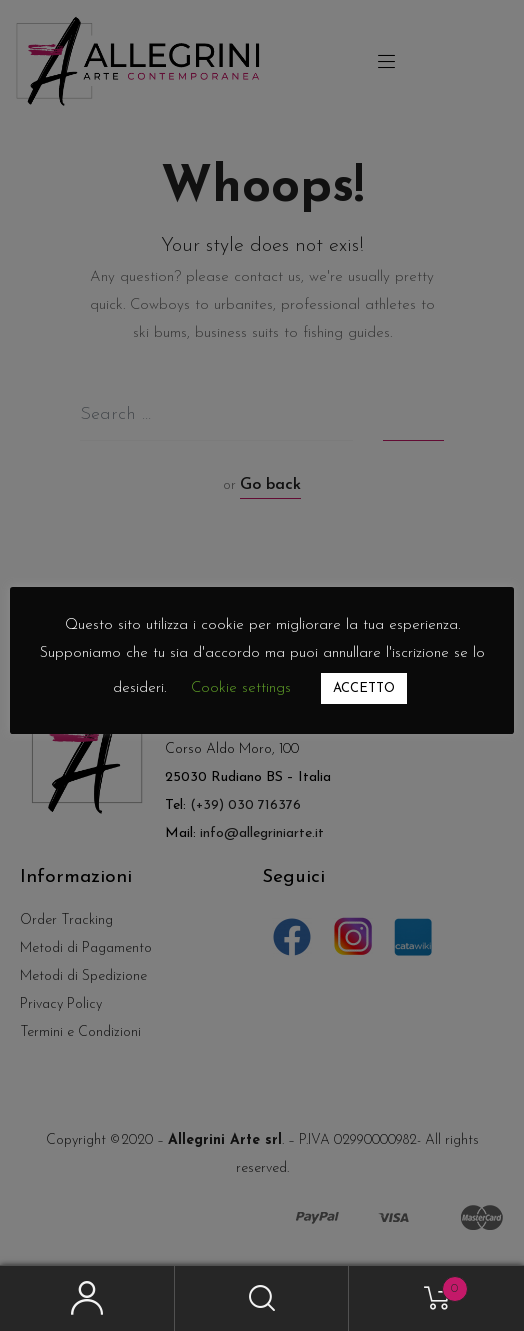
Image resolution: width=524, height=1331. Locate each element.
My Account (87, 1298)
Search (262, 1298)
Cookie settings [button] (241, 688)
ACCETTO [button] (364, 688)
